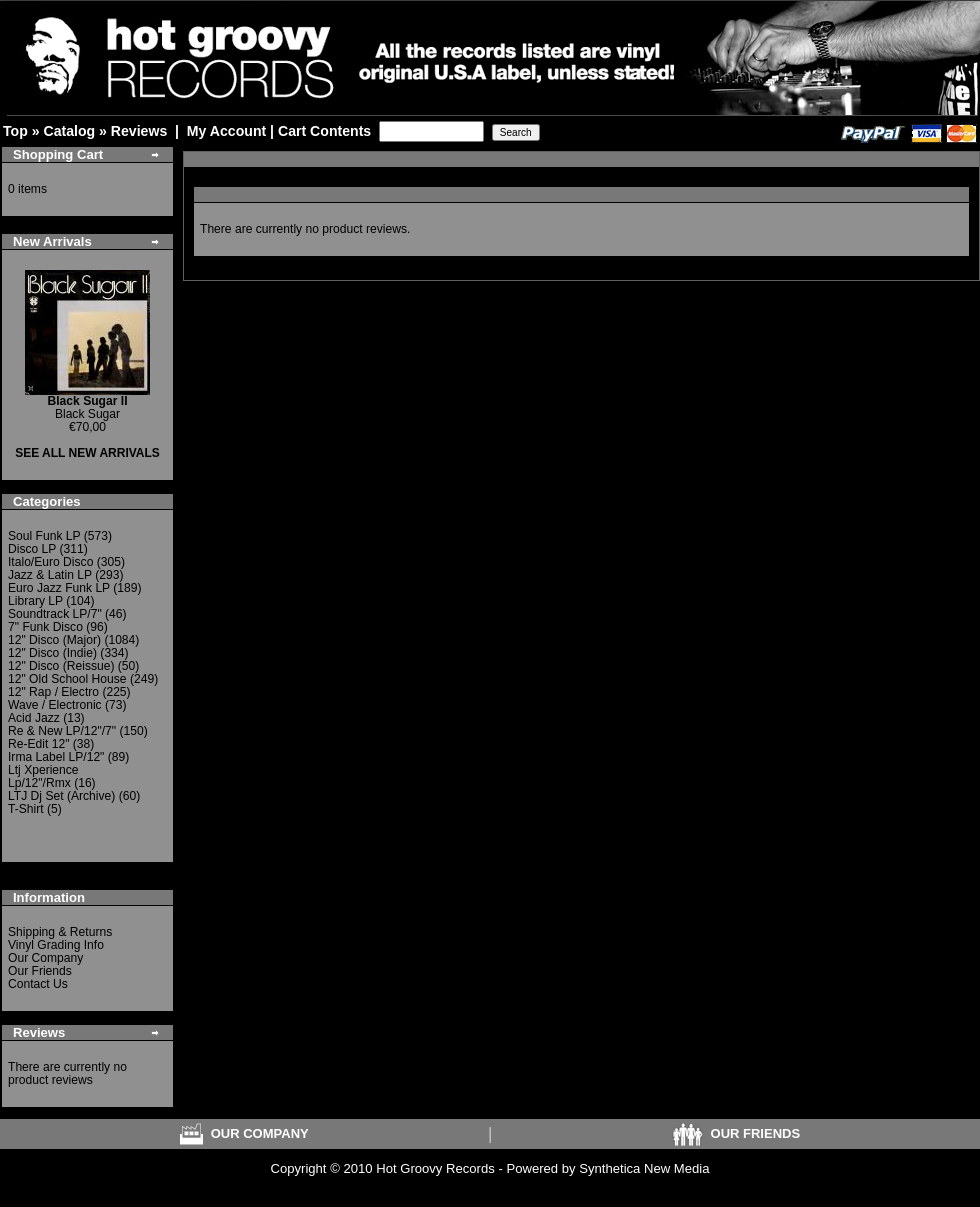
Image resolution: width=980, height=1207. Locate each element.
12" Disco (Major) (54, 640)
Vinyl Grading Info (56, 945)
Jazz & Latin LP (50, 575)
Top (15, 131)
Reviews (139, 131)
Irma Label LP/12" (56, 757)
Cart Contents (324, 131)
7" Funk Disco (45, 627)
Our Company (45, 958)
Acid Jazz (34, 718)
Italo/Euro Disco (50, 562)
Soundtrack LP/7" (55, 614)
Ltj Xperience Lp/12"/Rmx (43, 776)
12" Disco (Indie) (52, 653)
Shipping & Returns (60, 932)
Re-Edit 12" (38, 744)
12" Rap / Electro (53, 692)
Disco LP (32, 549)
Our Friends (40, 971)
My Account (226, 131)
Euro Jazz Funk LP (59, 588)
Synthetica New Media (644, 1168)
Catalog (69, 131)
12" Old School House (67, 679)
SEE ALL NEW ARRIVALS (87, 453)
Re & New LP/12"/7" (62, 731)
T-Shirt (26, 809)
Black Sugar (88, 407)
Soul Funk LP (44, 536)
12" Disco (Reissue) (61, 666)
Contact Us (38, 984)
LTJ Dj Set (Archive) (61, 796)
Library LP (35, 601)
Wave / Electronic (55, 705)
